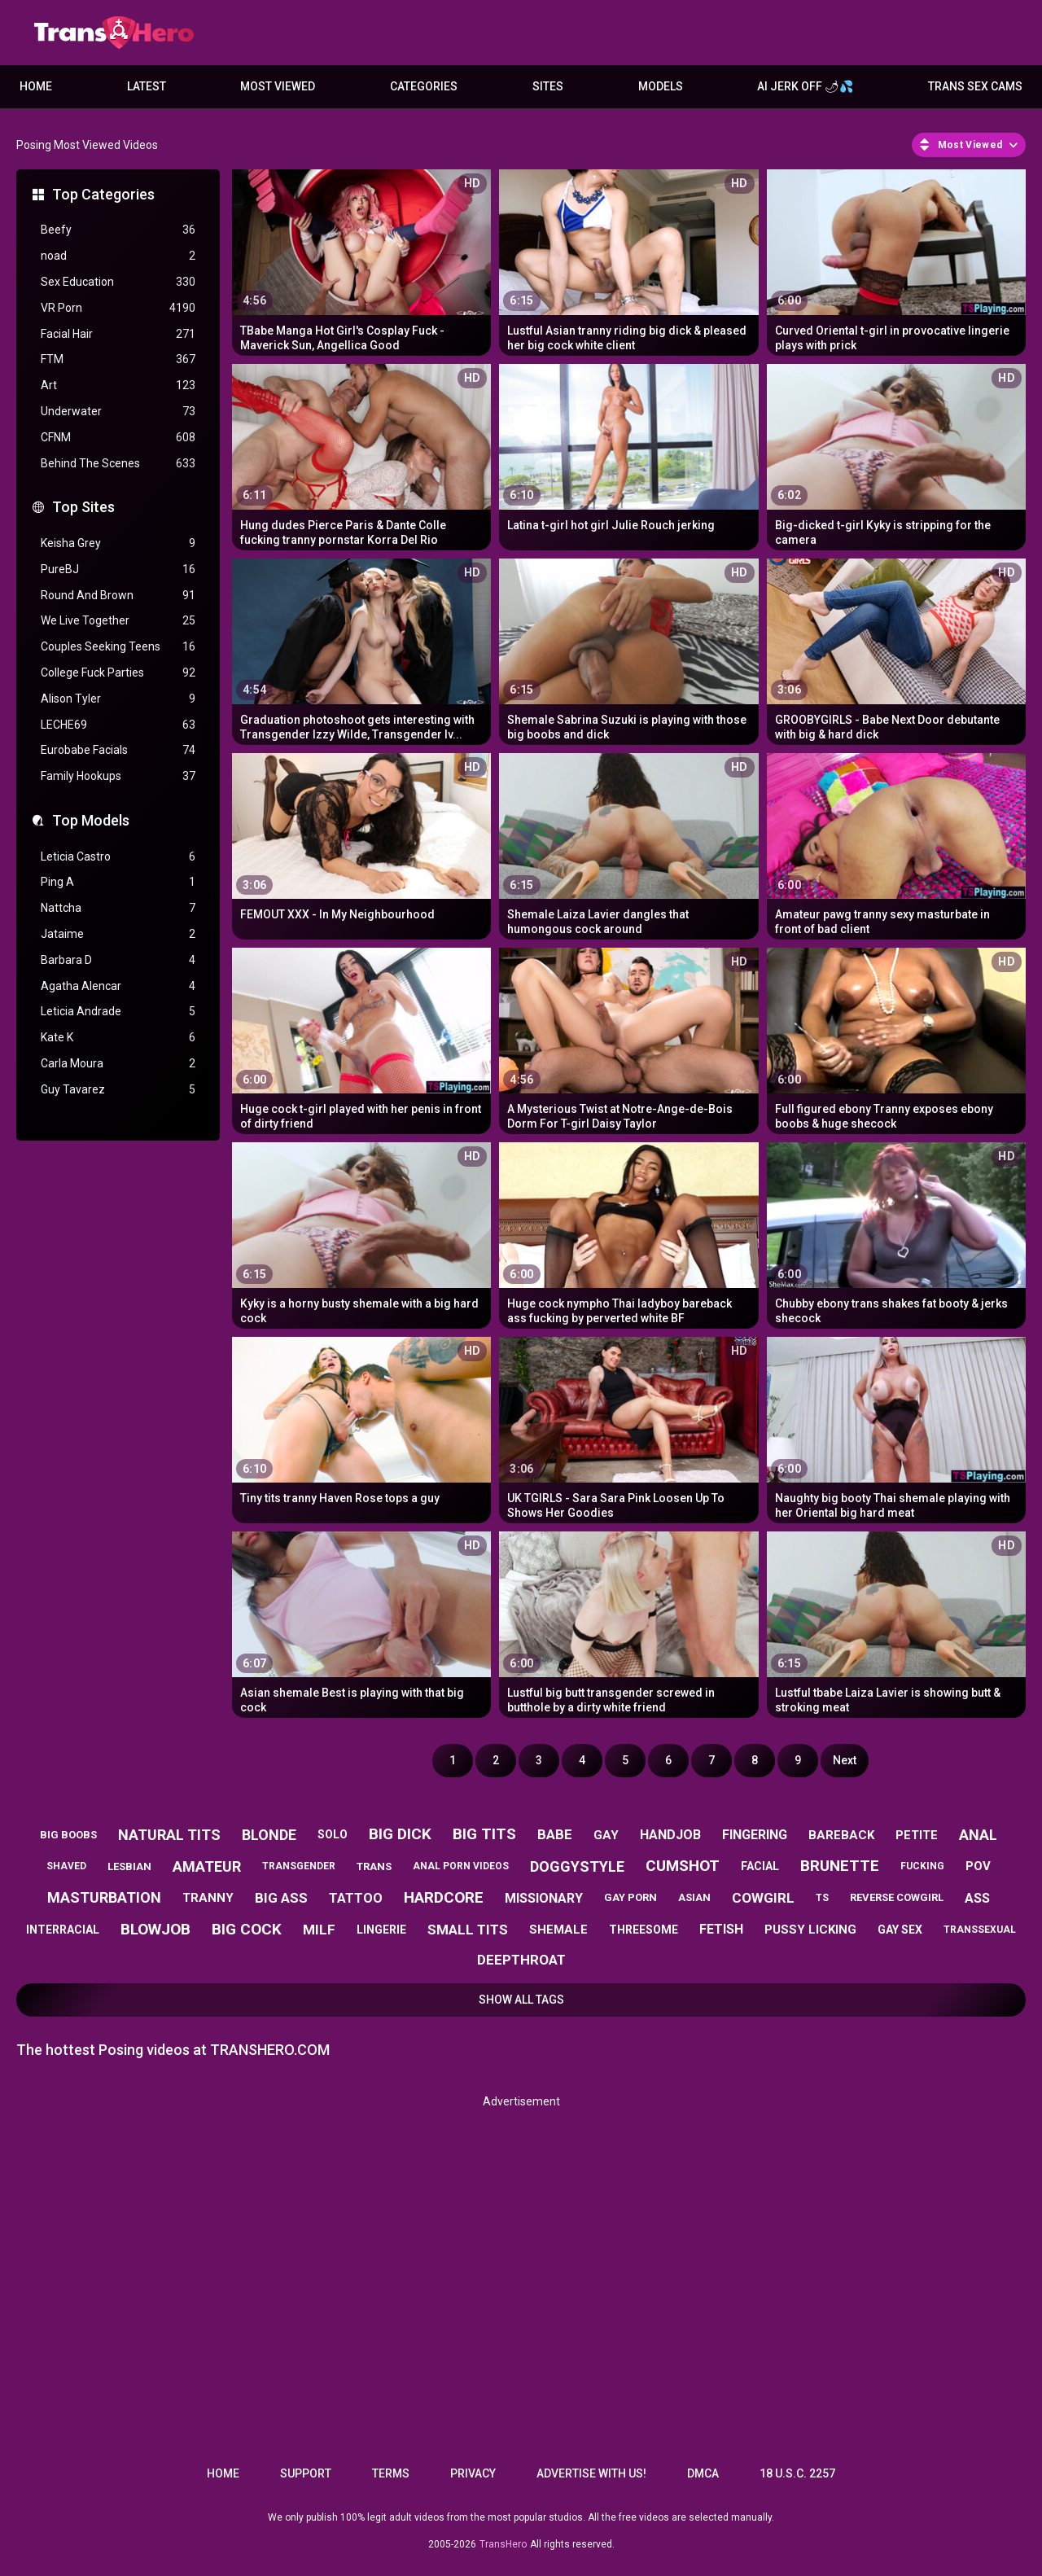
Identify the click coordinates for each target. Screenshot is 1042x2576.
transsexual (979, 1929)
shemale (558, 1929)
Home (36, 86)
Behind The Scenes (118, 464)
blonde (269, 1834)
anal (978, 1834)
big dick (400, 1834)
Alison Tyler (118, 699)
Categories (424, 86)
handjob (670, 1834)
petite (916, 1835)
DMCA (703, 2473)
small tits (467, 1929)
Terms (390, 2473)
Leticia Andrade (118, 1012)
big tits (484, 1834)
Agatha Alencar (118, 986)
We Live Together (118, 621)
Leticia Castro (118, 857)
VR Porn (118, 308)
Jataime (118, 934)
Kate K (118, 1038)
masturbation (104, 1897)
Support (305, 2473)
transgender (298, 1866)
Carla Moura (118, 1064)
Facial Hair (118, 334)
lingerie (381, 1929)
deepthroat (521, 1960)
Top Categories (103, 194)
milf (319, 1929)
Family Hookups (118, 776)
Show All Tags (521, 1999)
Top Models (90, 820)
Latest (146, 86)
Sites (547, 86)
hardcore (444, 1897)
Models (660, 86)
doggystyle (577, 1866)
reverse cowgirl (896, 1897)
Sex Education (118, 282)
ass (977, 1898)
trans (374, 1866)
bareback (841, 1835)
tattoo (356, 1898)
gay (606, 1835)
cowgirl (763, 1898)
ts (822, 1898)
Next (844, 1760)
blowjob (155, 1929)
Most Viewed (277, 86)
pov (978, 1866)
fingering (754, 1834)
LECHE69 (118, 725)
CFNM (118, 438)
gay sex (900, 1929)
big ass (281, 1898)
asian (694, 1897)
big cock (247, 1929)
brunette (839, 1865)
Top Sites (83, 506)
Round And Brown (118, 595)
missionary (544, 1898)
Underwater (118, 411)
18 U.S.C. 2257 (797, 2473)
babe (554, 1834)
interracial (62, 1929)
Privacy (473, 2473)
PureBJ (118, 569)
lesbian (129, 1866)
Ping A (118, 882)
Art (118, 385)
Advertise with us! (591, 2473)
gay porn (630, 1897)
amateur (207, 1866)
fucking (922, 1866)
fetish (721, 1929)
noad (118, 256)
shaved (66, 1866)
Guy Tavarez (118, 1090)
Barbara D (118, 960)
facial (760, 1866)
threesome (643, 1929)
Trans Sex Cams (975, 86)
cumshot (683, 1865)
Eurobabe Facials (118, 750)
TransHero (503, 2544)
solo (332, 1834)
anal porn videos (461, 1866)
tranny (208, 1897)
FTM (118, 359)
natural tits (169, 1834)
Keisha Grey (118, 543)
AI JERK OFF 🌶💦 (805, 86)
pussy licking (810, 1929)
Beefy (118, 230)
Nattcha (118, 908)
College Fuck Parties (118, 673)
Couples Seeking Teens (118, 647)
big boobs (68, 1835)
